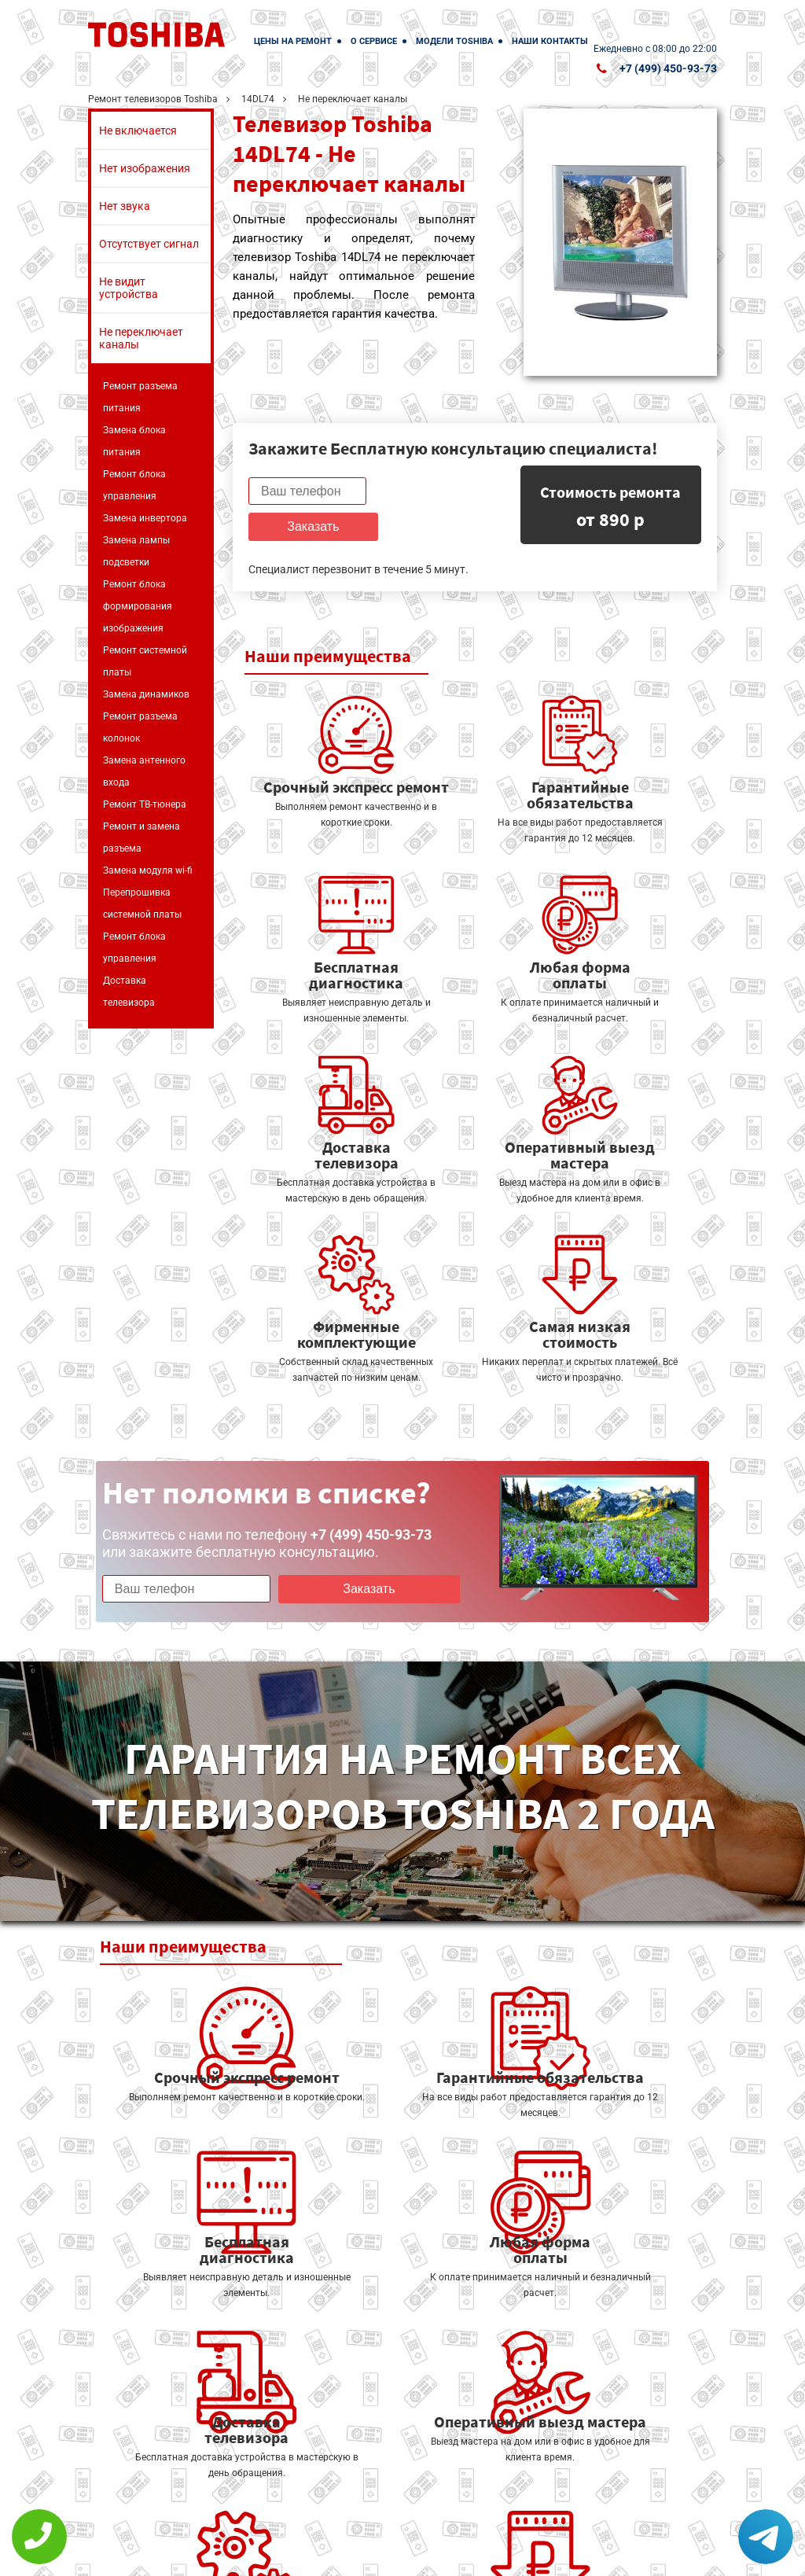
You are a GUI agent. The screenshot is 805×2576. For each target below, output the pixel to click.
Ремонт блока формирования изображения (137, 606)
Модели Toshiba (454, 41)
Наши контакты (550, 41)
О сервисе (374, 41)
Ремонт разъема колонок (140, 727)
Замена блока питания (134, 441)
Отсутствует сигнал (149, 243)
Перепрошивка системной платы (142, 903)
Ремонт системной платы (145, 661)
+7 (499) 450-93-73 (668, 68)
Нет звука (124, 206)
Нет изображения (144, 168)
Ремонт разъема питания (140, 397)
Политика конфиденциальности (339, 2553)
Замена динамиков (146, 694)
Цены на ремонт (293, 41)
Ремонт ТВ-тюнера (144, 804)
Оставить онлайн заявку (497, 2489)
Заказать (433, 491)
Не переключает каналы (141, 338)
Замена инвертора (145, 518)
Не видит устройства (128, 287)
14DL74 (257, 99)
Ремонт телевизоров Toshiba (153, 99)
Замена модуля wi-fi (148, 870)
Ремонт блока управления (134, 485)
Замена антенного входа (144, 771)
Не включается (138, 130)
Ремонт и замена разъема (141, 837)
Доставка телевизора (129, 991)
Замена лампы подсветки (136, 551)
